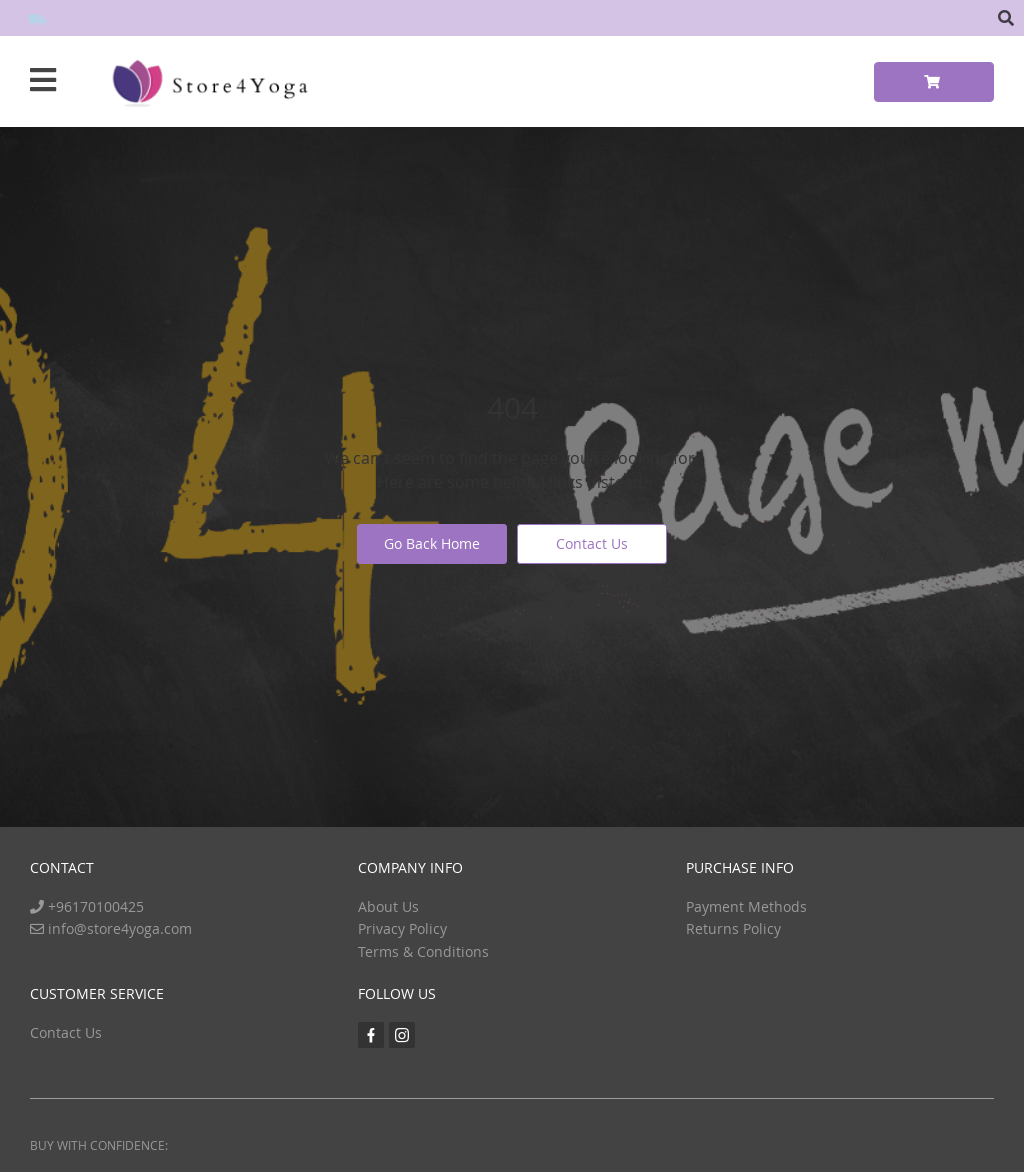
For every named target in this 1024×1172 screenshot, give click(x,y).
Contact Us (592, 543)
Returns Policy (733, 928)
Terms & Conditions (423, 951)
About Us (388, 906)
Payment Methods (746, 906)
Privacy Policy (402, 928)
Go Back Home (432, 543)
